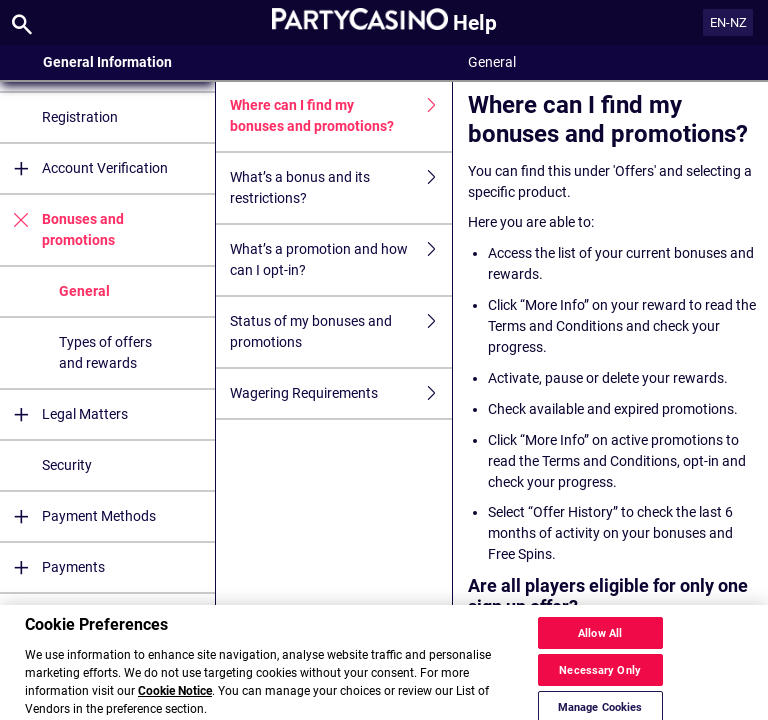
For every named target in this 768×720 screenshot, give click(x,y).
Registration (80, 117)
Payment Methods (78, 516)
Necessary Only (600, 681)
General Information (107, 62)
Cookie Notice (175, 702)
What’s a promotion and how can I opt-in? (341, 260)
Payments (52, 567)
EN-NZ (728, 22)
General (84, 291)
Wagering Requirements (341, 393)
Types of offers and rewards (105, 352)
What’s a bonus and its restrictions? (341, 188)
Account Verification (84, 168)
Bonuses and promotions (62, 230)
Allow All (600, 644)
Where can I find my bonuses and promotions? (341, 116)
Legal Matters (64, 414)
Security (67, 465)
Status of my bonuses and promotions (341, 332)
